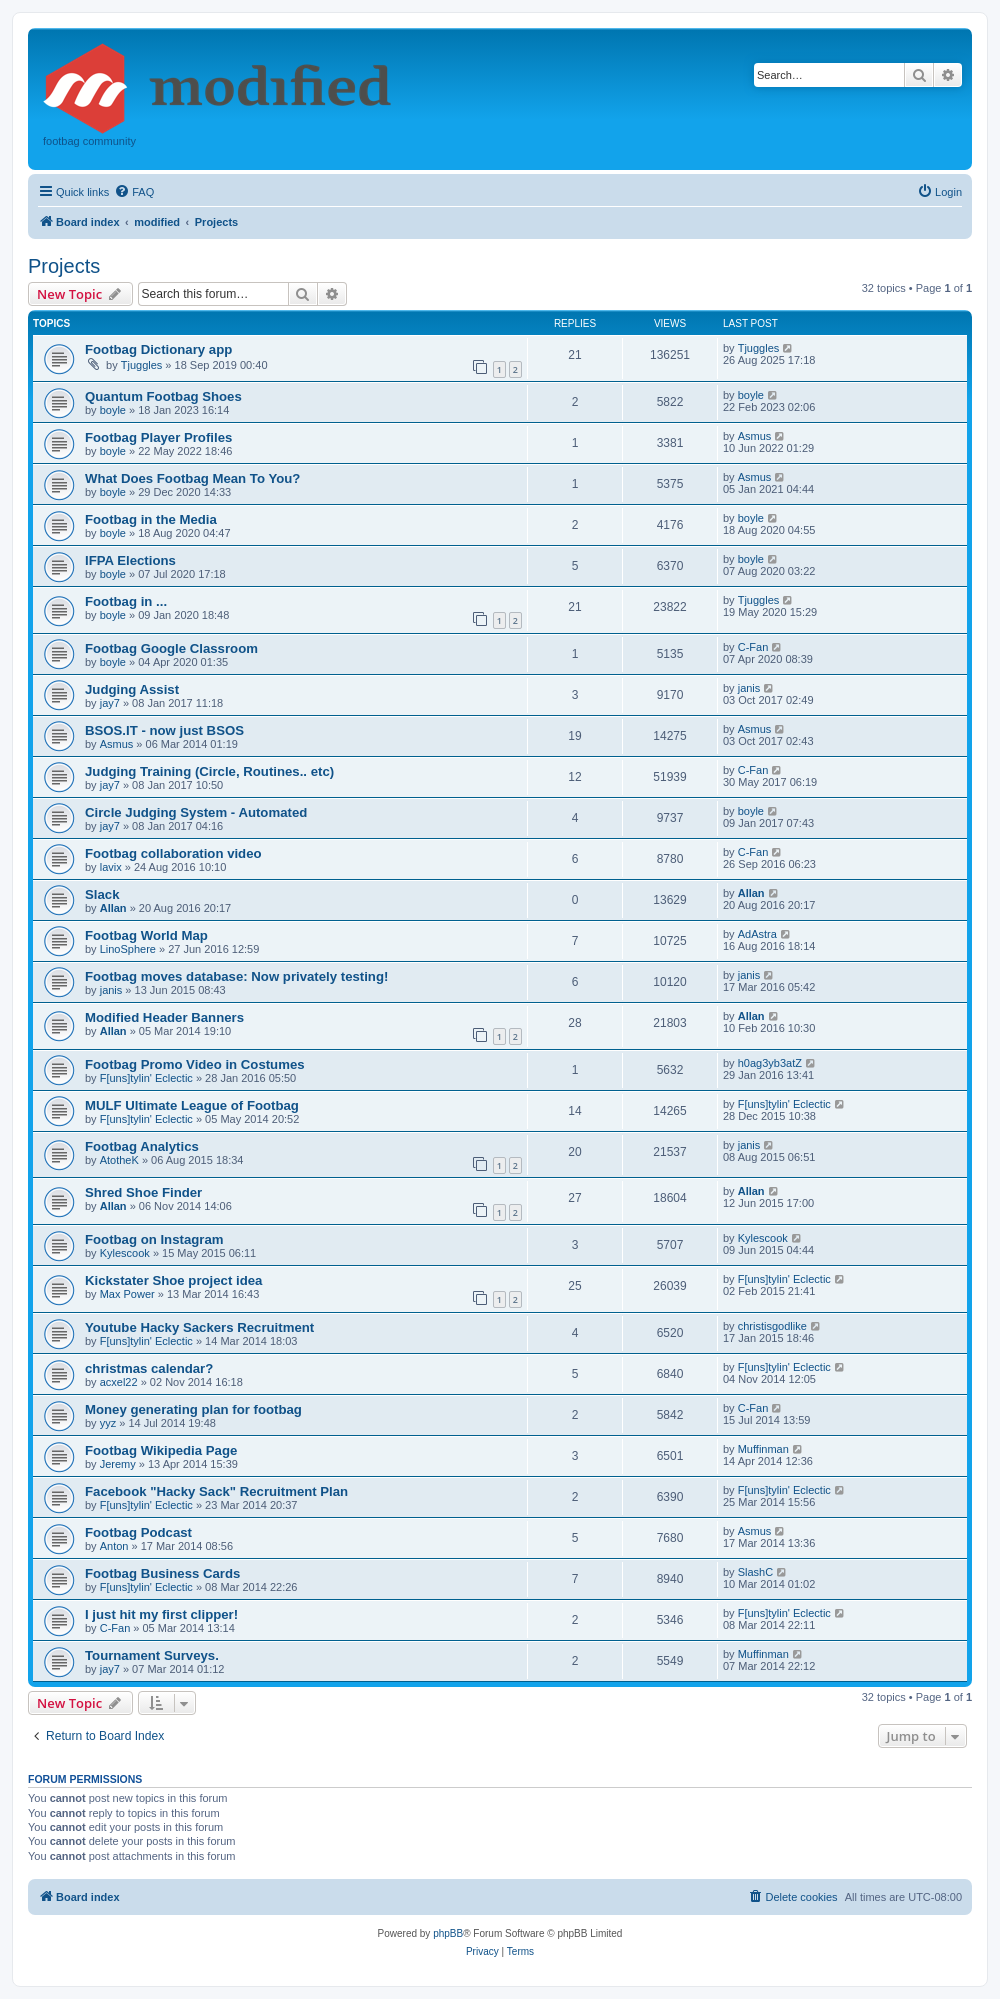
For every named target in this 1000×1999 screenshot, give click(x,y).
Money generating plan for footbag (193, 1409)
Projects (64, 266)
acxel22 (119, 1382)
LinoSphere (128, 949)
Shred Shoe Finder (143, 1192)
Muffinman (763, 1449)
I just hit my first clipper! (161, 1614)
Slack (102, 894)
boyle (113, 410)
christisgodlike (772, 1326)
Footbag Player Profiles (158, 437)
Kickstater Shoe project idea (173, 1280)
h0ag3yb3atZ (770, 1063)
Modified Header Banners (164, 1017)
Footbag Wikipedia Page (161, 1450)
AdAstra (757, 934)
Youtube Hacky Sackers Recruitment (199, 1327)
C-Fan (753, 647)
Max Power (127, 1294)
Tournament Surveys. (152, 1655)
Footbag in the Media (151, 519)
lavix (111, 867)
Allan (113, 908)
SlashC (755, 1572)
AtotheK (119, 1160)
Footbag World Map (146, 935)
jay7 (110, 703)
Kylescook (125, 1253)
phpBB (448, 1933)
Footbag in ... (126, 601)
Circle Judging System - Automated (196, 812)
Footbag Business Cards (162, 1573)
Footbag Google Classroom (171, 648)
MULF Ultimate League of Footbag (192, 1105)
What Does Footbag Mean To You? (192, 478)
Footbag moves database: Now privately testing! (236, 976)
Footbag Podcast (138, 1532)
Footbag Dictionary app (158, 349)
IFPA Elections (130, 560)
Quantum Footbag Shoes (163, 396)
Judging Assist (132, 689)
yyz (108, 1423)
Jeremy (118, 1464)
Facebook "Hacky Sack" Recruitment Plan (216, 1491)
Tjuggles (142, 365)
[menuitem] (134, 192)
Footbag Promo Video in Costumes (195, 1064)
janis (749, 688)
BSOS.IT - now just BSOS (164, 730)
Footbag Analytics (142, 1146)
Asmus (755, 436)
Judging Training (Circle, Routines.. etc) (209, 771)
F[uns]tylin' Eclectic (146, 1078)
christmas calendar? (149, 1368)
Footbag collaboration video (173, 853)
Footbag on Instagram (154, 1239)
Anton (114, 1546)
